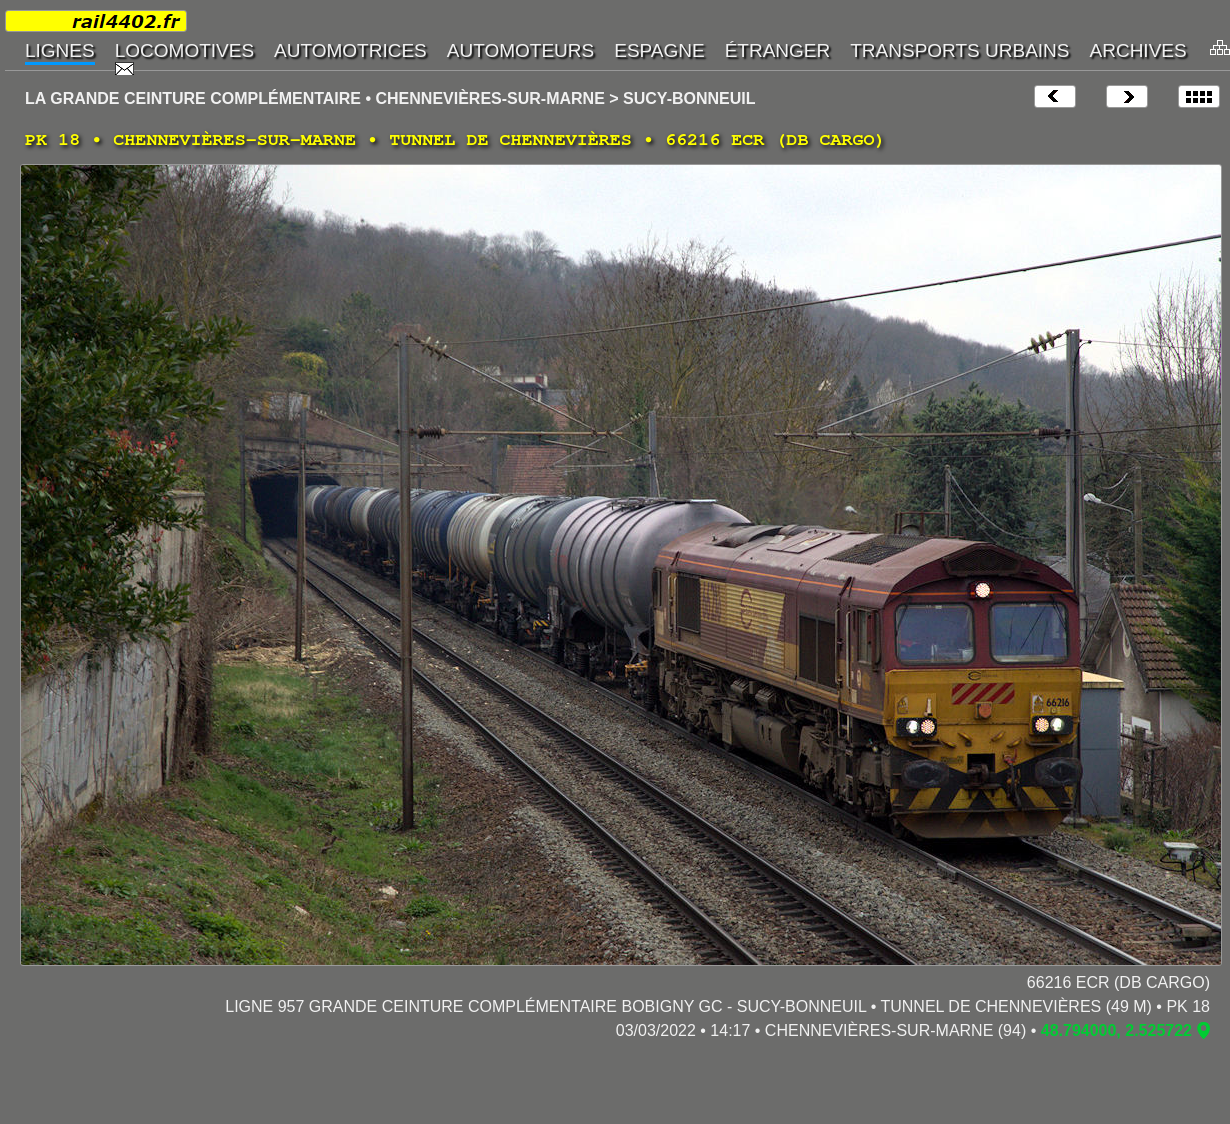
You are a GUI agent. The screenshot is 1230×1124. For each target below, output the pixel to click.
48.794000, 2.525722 (1116, 1030)
